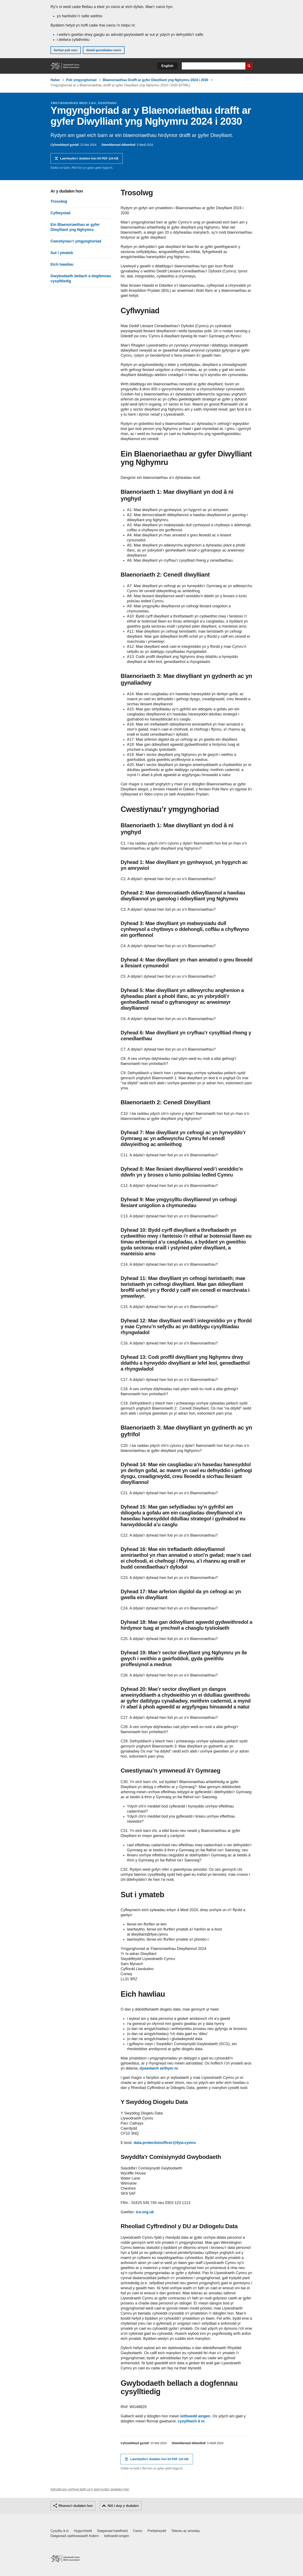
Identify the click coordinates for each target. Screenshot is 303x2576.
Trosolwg (58, 201)
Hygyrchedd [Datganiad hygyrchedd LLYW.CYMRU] (83, 2531)
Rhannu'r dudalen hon (75, 2506)
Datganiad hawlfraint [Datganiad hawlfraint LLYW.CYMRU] (112, 2531)
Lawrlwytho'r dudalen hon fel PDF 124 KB (89, 160)
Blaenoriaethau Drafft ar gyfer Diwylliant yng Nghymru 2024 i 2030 (155, 80)
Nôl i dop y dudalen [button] (123, 2506)
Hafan (55, 80)
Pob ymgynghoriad (81, 80)
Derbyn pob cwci (65, 50)
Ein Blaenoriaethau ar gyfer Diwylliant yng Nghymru (75, 227)
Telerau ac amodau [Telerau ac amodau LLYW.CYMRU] (185, 2531)
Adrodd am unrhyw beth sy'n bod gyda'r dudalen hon (89, 2489)
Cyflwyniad (60, 213)
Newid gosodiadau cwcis (103, 50)
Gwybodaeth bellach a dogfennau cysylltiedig (80, 278)
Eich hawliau (61, 264)
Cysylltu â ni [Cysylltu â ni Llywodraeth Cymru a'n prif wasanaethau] (59, 2531)
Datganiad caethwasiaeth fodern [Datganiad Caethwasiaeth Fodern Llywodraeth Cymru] (74, 2536)
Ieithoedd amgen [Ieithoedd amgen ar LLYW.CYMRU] (116, 2536)
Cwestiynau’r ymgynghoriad (75, 241)
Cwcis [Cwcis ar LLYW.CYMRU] (137, 2531)
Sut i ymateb (61, 253)
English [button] (167, 66)
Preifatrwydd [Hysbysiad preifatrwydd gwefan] (156, 2531)
